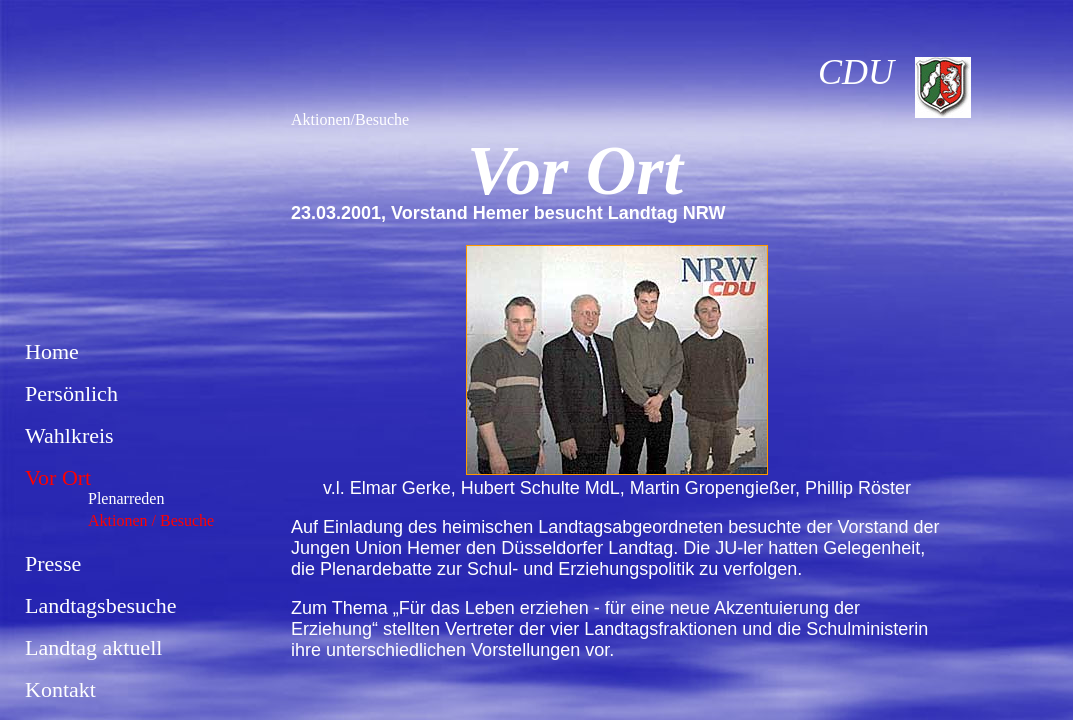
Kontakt (60, 689)
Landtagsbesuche (101, 605)
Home (52, 351)
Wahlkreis (69, 435)
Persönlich (71, 393)
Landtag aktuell (93, 647)
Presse (53, 563)
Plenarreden (126, 498)
